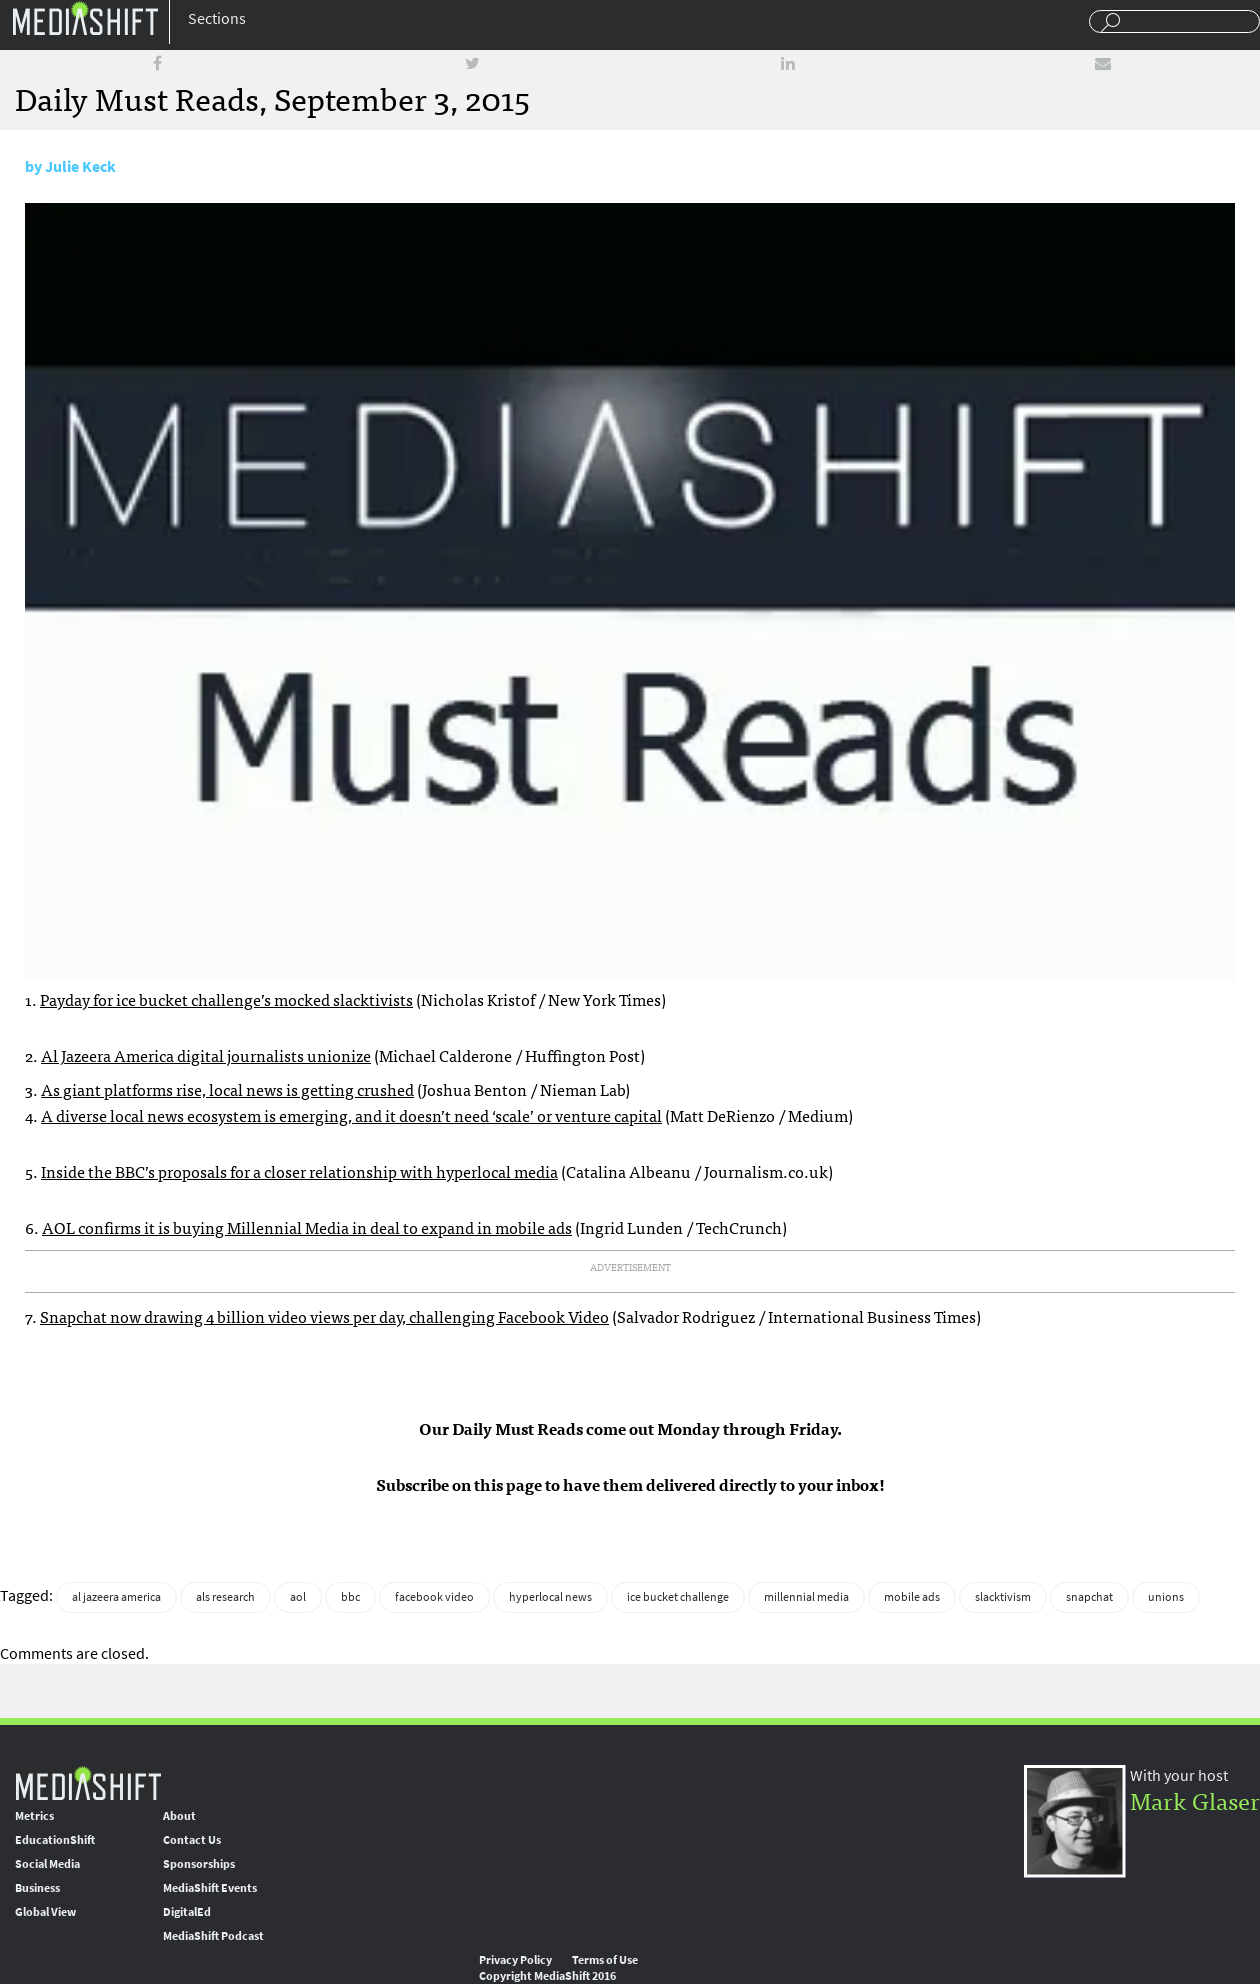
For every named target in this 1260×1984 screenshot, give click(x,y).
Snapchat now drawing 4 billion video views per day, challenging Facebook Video (324, 1316)
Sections (217, 18)
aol (298, 1597)
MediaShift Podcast (213, 1936)
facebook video (434, 1597)
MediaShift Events (210, 1888)
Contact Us (192, 1840)
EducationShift (55, 1840)
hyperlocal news (550, 1597)
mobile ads (912, 1597)
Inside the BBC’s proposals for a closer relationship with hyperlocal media (299, 1171)
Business (37, 1888)
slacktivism (1003, 1597)
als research (225, 1597)
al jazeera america (116, 1597)
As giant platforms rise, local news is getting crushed (227, 1089)
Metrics (34, 1816)
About (179, 1816)
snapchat (1089, 1597)
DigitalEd (187, 1912)
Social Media (47, 1864)
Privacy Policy (515, 1960)
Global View (45, 1912)
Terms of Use (605, 1960)
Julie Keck (80, 166)
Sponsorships (199, 1864)
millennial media (806, 1597)
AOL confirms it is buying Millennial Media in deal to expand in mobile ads (307, 1227)
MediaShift (88, 1782)
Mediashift (85, 17)
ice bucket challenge (678, 1597)
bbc (350, 1597)
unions (1166, 1597)
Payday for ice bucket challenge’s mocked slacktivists (226, 999)
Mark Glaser (1195, 1799)
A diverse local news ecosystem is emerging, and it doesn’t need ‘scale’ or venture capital (351, 1115)
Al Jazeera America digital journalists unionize (206, 1055)
